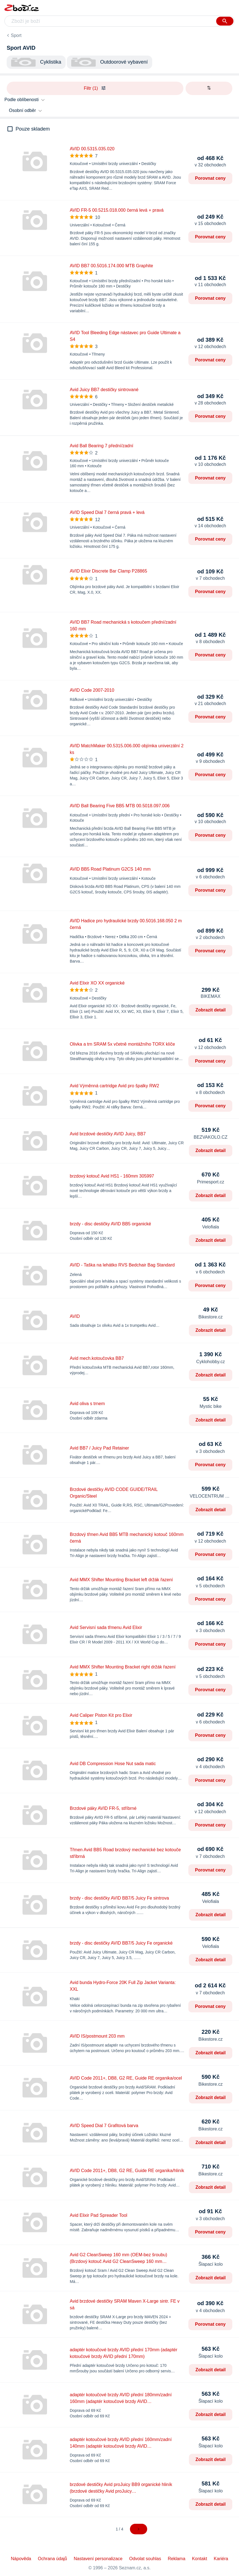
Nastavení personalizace (98, 2558)
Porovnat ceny (210, 178)
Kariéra (221, 2558)
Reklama (176, 2558)
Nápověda (21, 2558)
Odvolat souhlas (145, 2558)
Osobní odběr (22, 110)
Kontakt (199, 2558)
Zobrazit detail (211, 1010)
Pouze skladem (33, 129)
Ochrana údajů (52, 2558)
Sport (16, 35)
